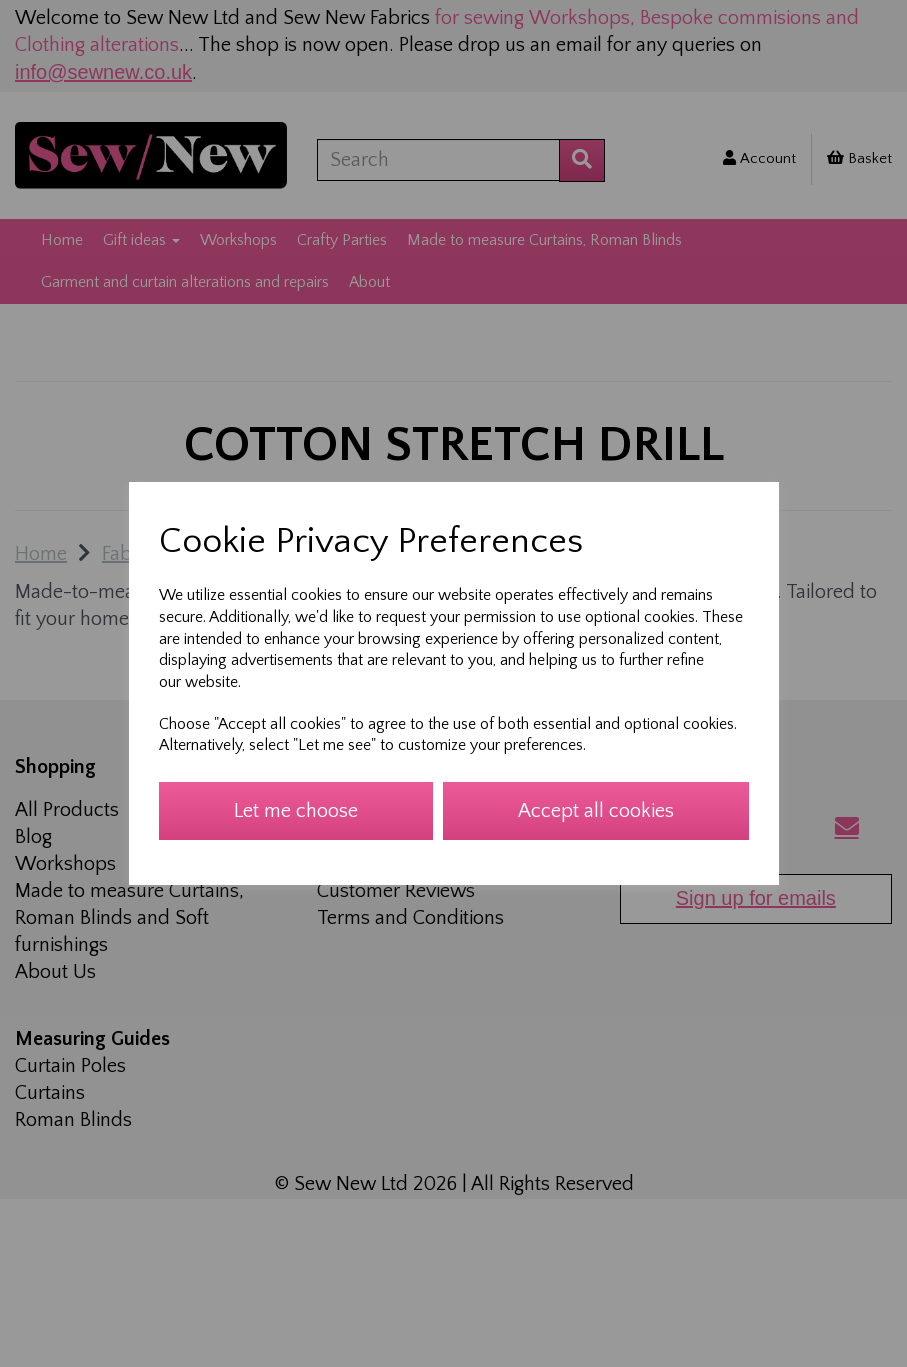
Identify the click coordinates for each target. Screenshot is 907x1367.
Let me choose (296, 811)
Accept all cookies (596, 811)
